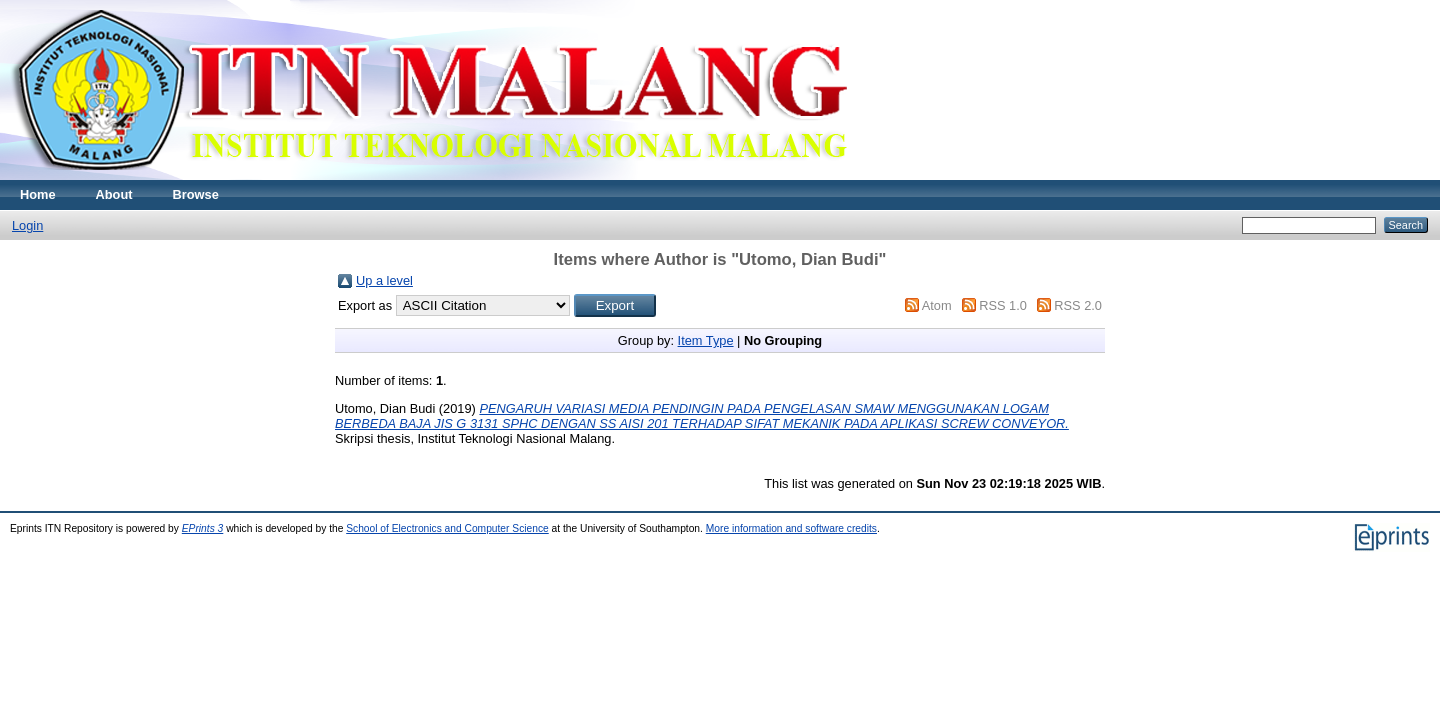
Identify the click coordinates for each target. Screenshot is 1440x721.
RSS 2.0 (1078, 305)
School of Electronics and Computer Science (447, 528)
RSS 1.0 (1003, 305)
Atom (937, 305)
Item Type (706, 340)
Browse (196, 194)
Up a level (384, 280)
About (114, 194)
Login (27, 225)
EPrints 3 (203, 528)
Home (38, 194)
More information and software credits (791, 528)
